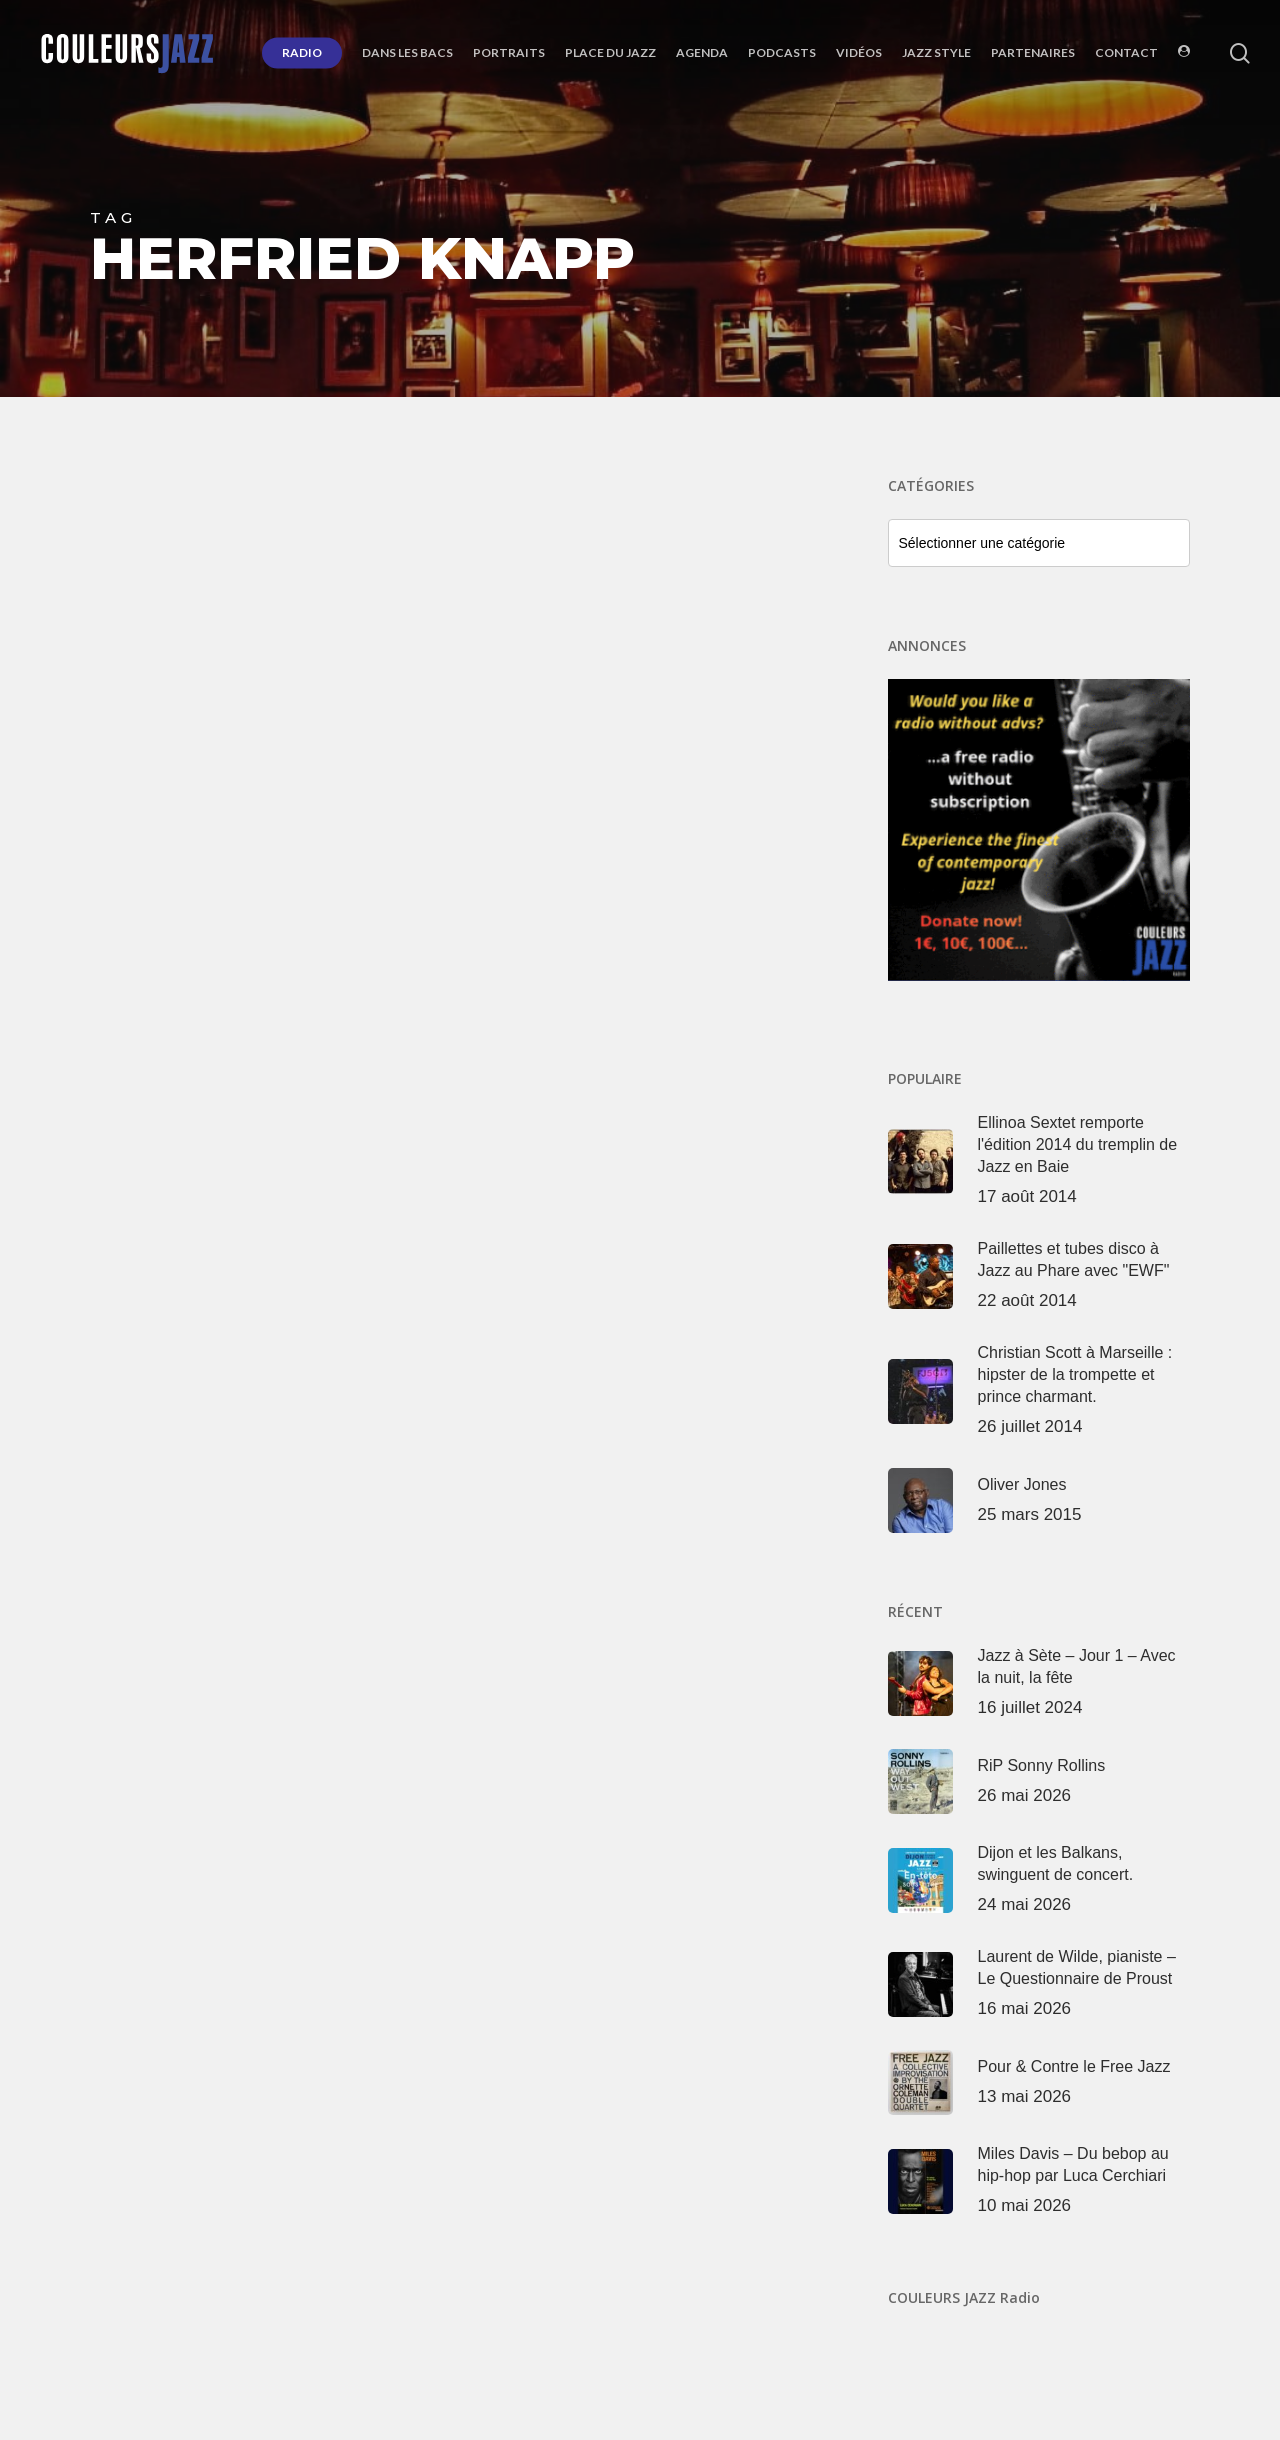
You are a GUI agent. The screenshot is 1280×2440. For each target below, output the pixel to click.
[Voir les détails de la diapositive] (1039, 830)
